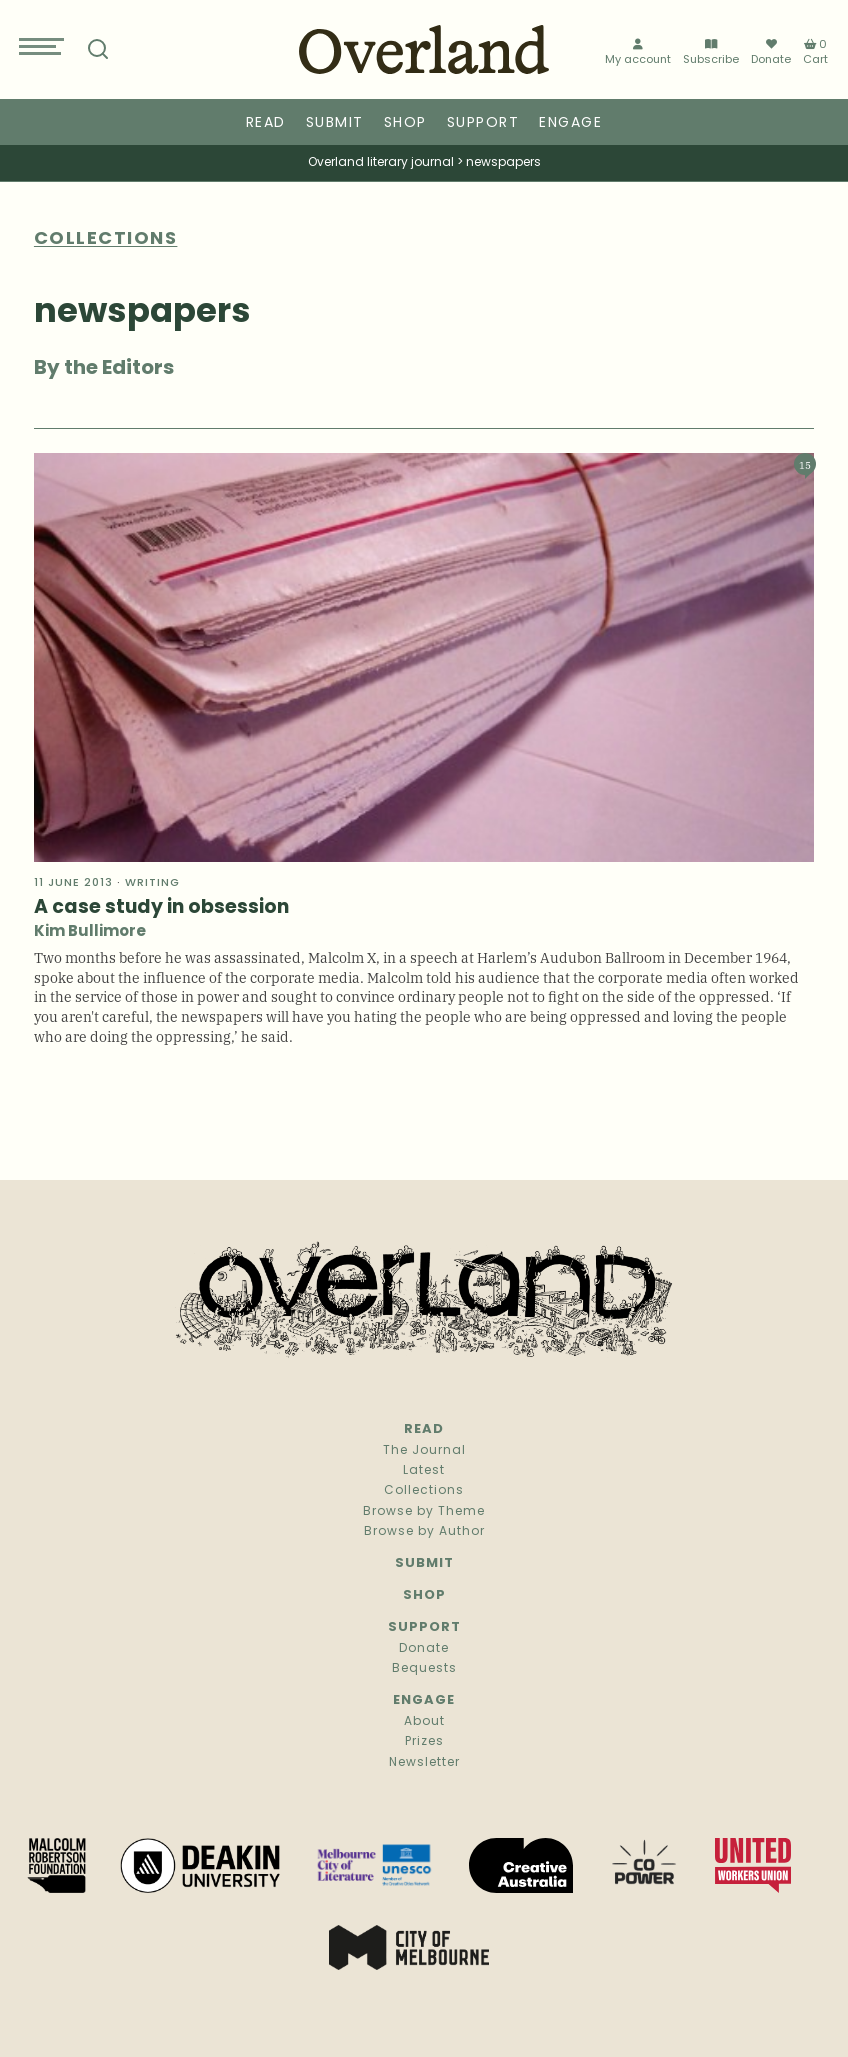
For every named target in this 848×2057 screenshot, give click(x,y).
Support (483, 123)
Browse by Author (424, 1532)
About (424, 1722)
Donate (771, 52)
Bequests (424, 1669)
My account (638, 52)
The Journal (424, 1451)
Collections (424, 1491)
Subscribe (711, 52)
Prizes (424, 1742)
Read (266, 123)
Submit (335, 123)
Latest (424, 1471)
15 (805, 464)
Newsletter (424, 1763)
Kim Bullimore (90, 932)
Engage (570, 123)
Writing (152, 883)
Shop (405, 123)
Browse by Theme (424, 1512)
